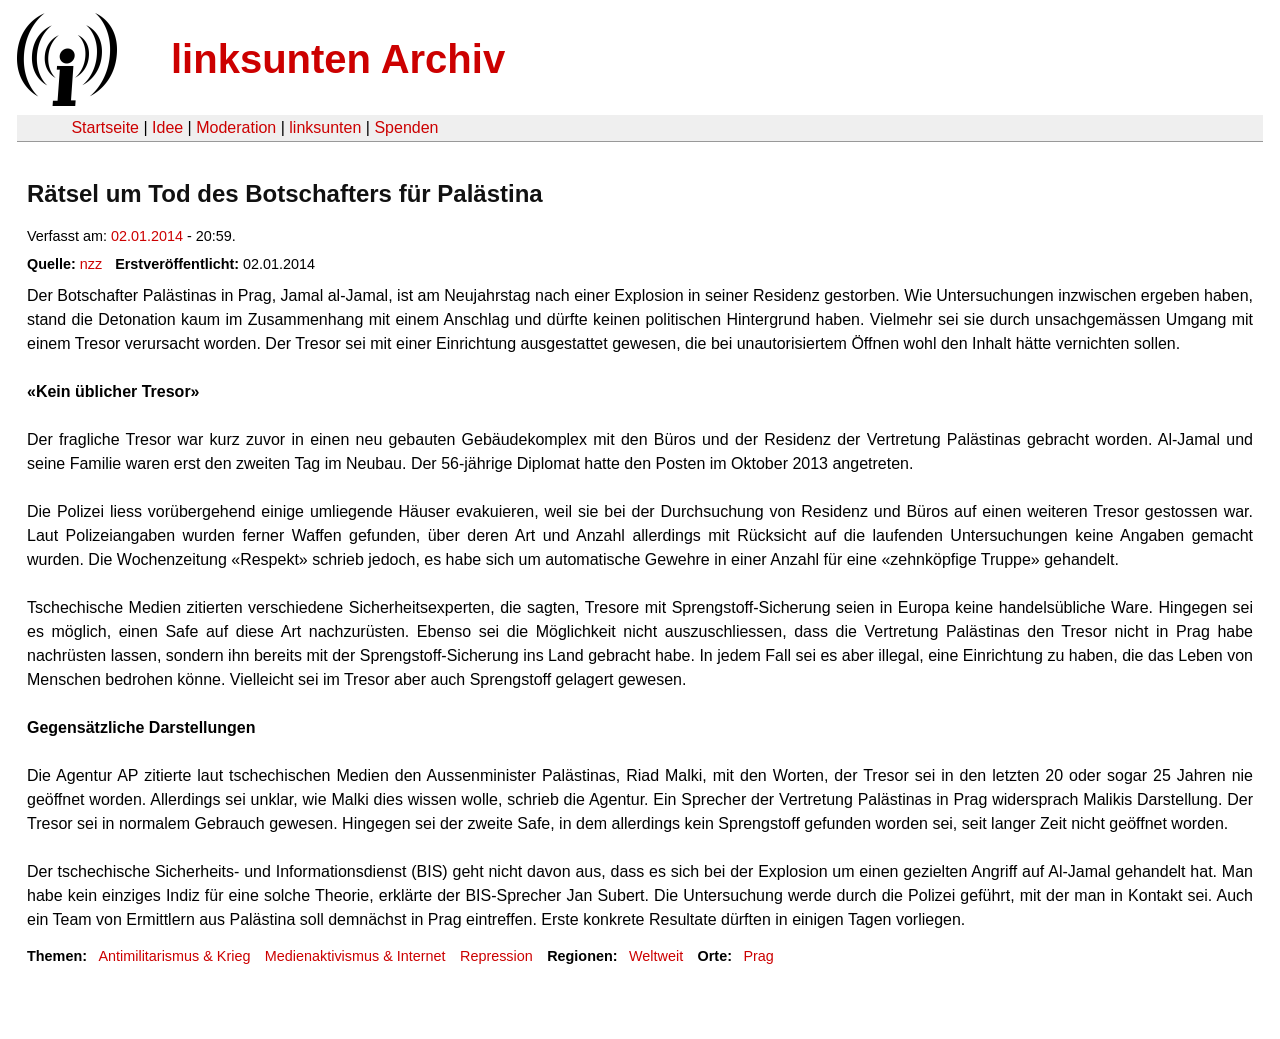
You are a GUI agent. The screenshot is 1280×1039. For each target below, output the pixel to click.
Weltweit (656, 956)
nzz (91, 264)
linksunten (325, 127)
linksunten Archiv (338, 59)
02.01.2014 (147, 236)
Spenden (406, 127)
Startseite (105, 127)
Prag (758, 956)
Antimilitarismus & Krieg (174, 956)
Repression (496, 956)
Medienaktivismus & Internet (355, 956)
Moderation (236, 127)
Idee (167, 127)
